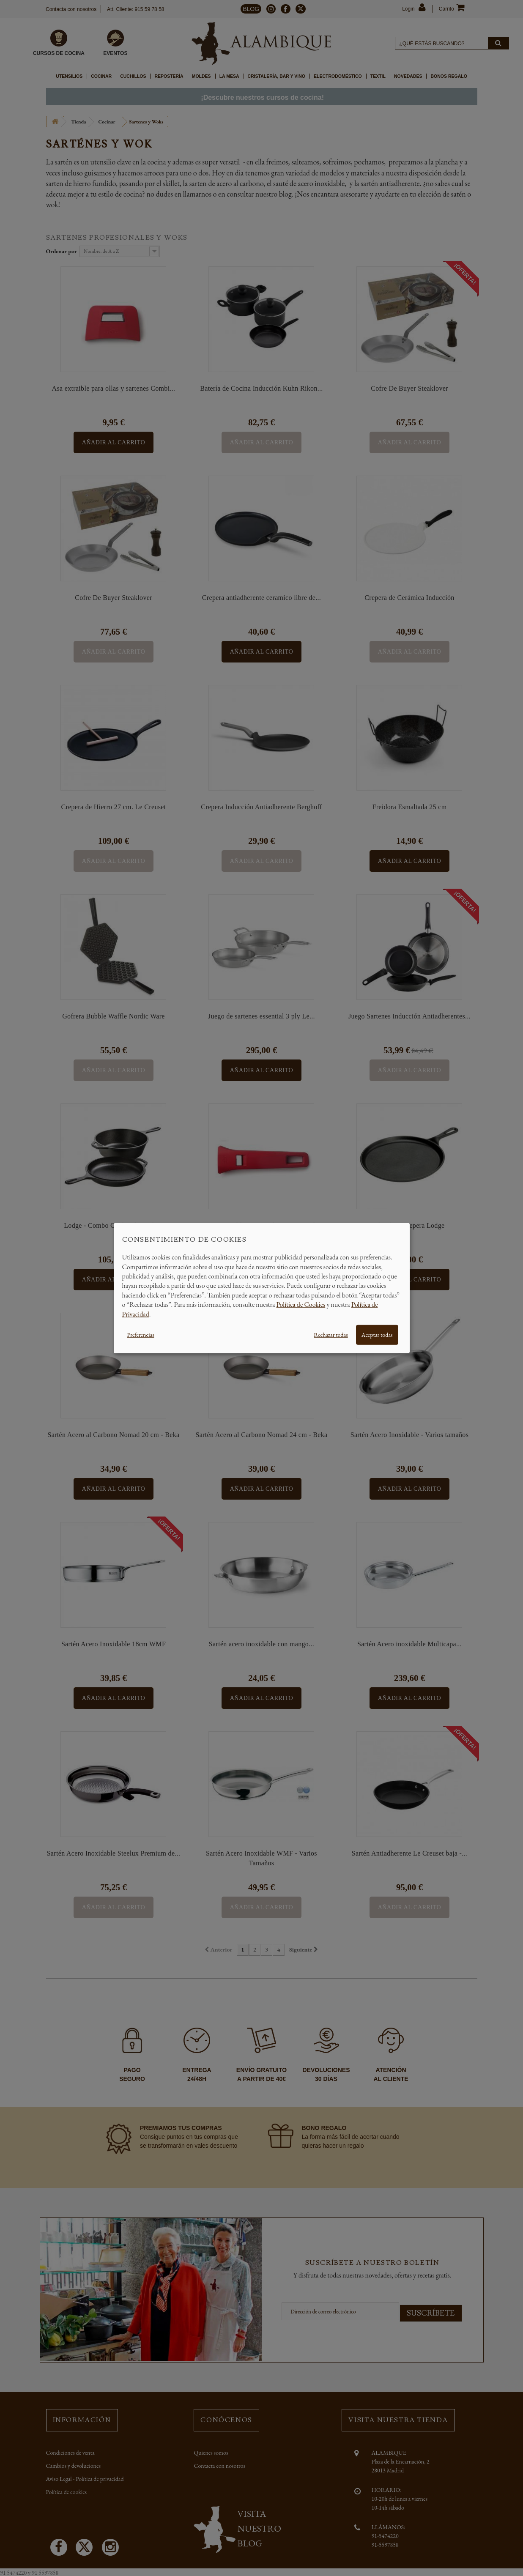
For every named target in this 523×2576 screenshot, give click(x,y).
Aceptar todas (377, 1335)
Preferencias (140, 1335)
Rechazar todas (331, 1335)
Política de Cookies (301, 1304)
